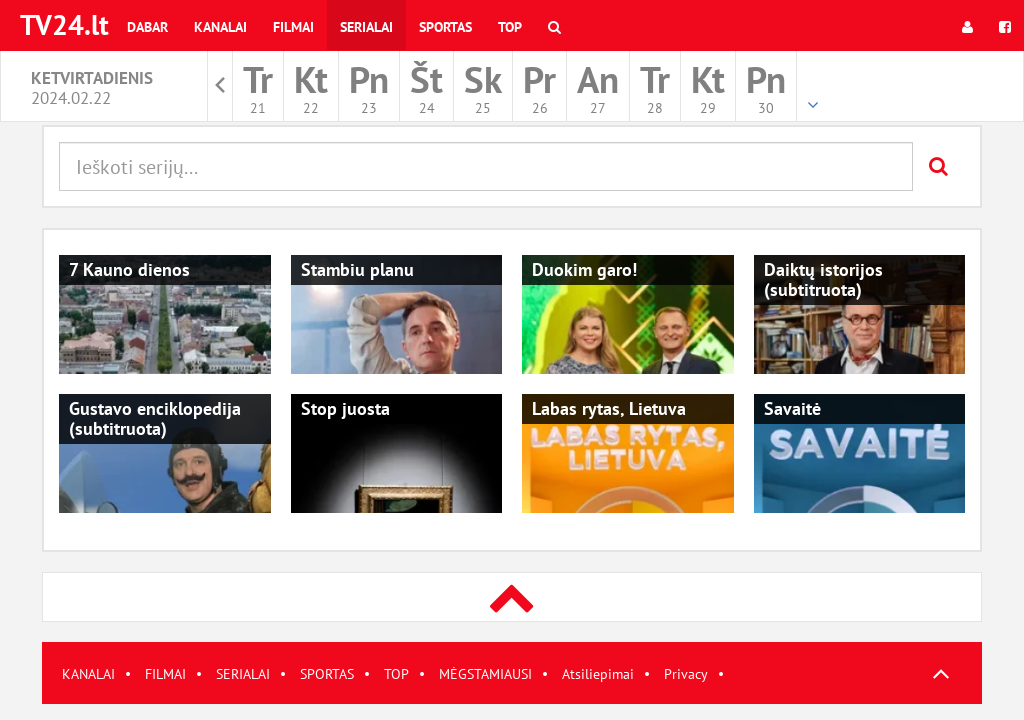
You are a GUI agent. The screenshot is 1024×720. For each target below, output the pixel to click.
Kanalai (220, 27)
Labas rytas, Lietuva (609, 408)
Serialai (366, 27)
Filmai (293, 27)
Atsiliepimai (598, 674)
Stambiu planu (357, 269)
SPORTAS (327, 674)
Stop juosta (345, 408)
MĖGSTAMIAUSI (485, 674)
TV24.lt (64, 24)
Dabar (147, 27)
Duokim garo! (584, 269)
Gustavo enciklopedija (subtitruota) (155, 418)
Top (510, 27)
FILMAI (165, 674)
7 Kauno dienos (129, 269)
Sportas (445, 27)
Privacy (686, 674)
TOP (396, 674)
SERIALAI (243, 674)
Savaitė (792, 408)
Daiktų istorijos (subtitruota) (823, 279)
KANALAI (88, 674)
